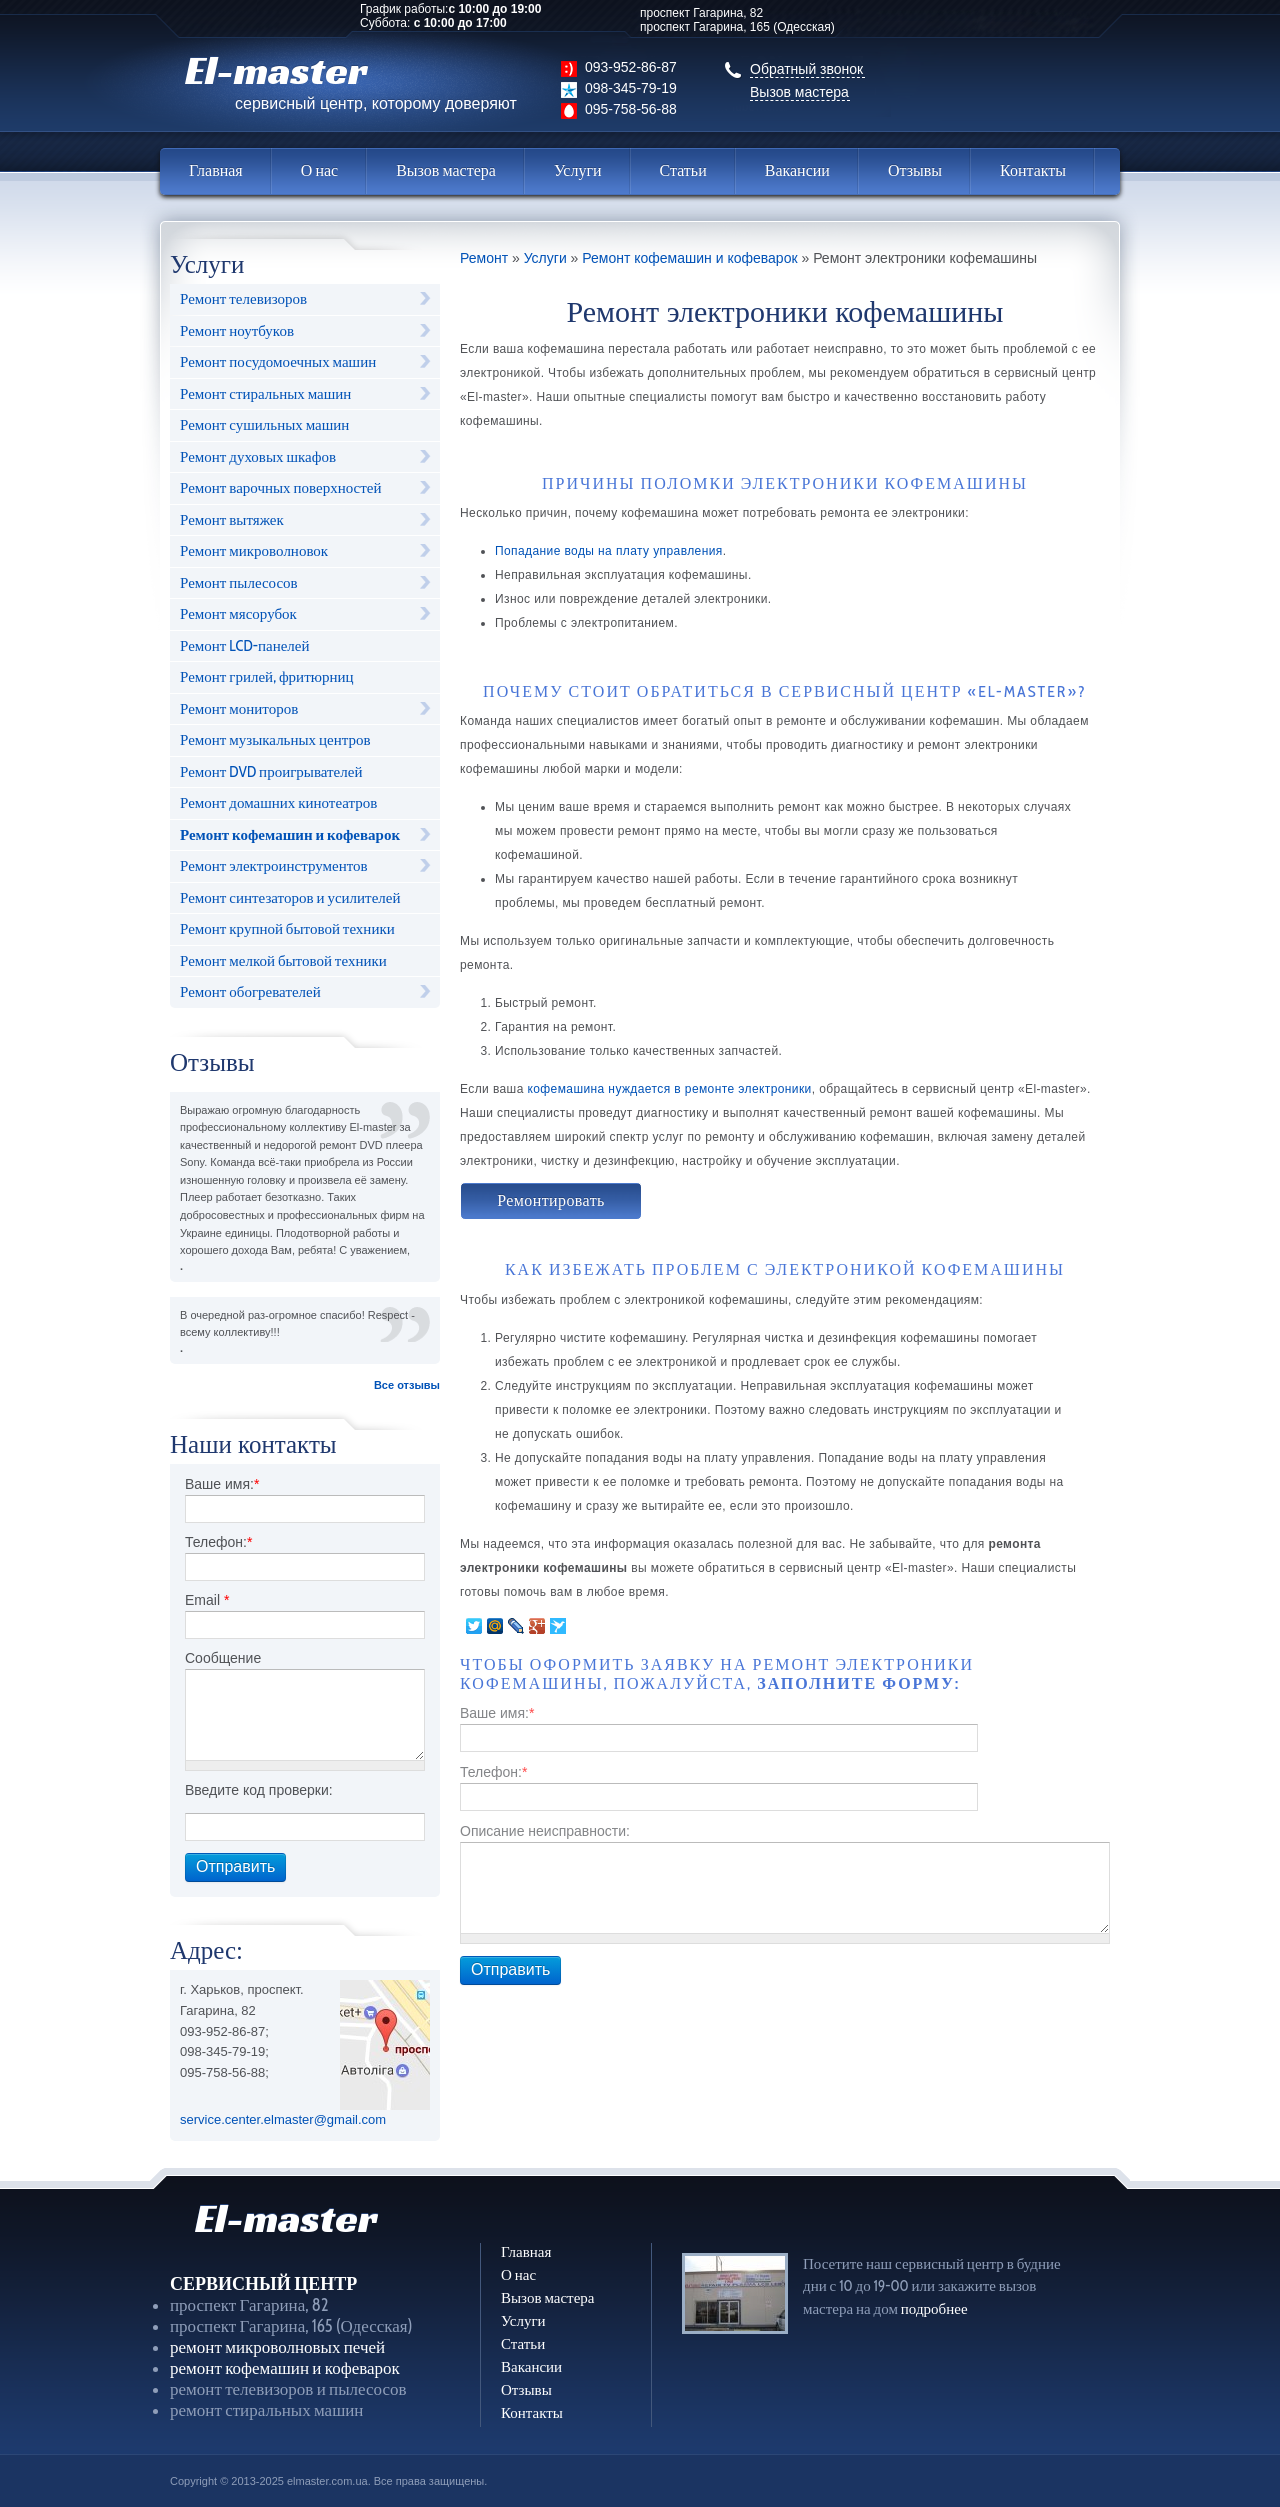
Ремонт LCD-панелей (245, 646)
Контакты (1033, 170)
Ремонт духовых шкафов (258, 457)
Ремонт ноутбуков (237, 331)
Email (207, 1600)
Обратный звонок (806, 69)
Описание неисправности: (545, 1831)
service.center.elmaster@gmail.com (283, 2119)
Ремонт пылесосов (239, 583)
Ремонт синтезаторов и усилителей (290, 898)
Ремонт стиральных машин (265, 394)
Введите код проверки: (259, 1790)
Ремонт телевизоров (243, 299)
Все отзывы (407, 1385)
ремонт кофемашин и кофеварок (285, 2368)
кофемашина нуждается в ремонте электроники (669, 1089)
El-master (351, 79)
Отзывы (915, 170)
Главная (216, 170)
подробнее (934, 2309)
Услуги (578, 170)
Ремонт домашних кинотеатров (278, 803)
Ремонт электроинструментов (274, 866)
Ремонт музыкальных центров (275, 740)
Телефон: (218, 1542)
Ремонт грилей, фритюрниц (267, 677)
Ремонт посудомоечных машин (278, 362)
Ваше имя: (222, 1484)
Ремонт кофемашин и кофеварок (290, 835)
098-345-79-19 (631, 88)
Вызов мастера (799, 92)
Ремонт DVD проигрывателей (271, 772)
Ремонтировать (551, 1200)
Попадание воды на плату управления (609, 551)
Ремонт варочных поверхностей (280, 488)
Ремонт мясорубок (238, 614)
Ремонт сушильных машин (264, 425)
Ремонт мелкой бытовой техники (283, 961)
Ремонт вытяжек (232, 520)
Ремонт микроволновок (254, 551)
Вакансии (797, 170)
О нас (319, 170)
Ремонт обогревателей (250, 992)
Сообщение (223, 1658)
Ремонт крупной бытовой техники (287, 929)
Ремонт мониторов (239, 709)
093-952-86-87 (631, 67)
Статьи (683, 170)
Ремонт (484, 258)
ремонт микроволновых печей (277, 2347)
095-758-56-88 (631, 109)
